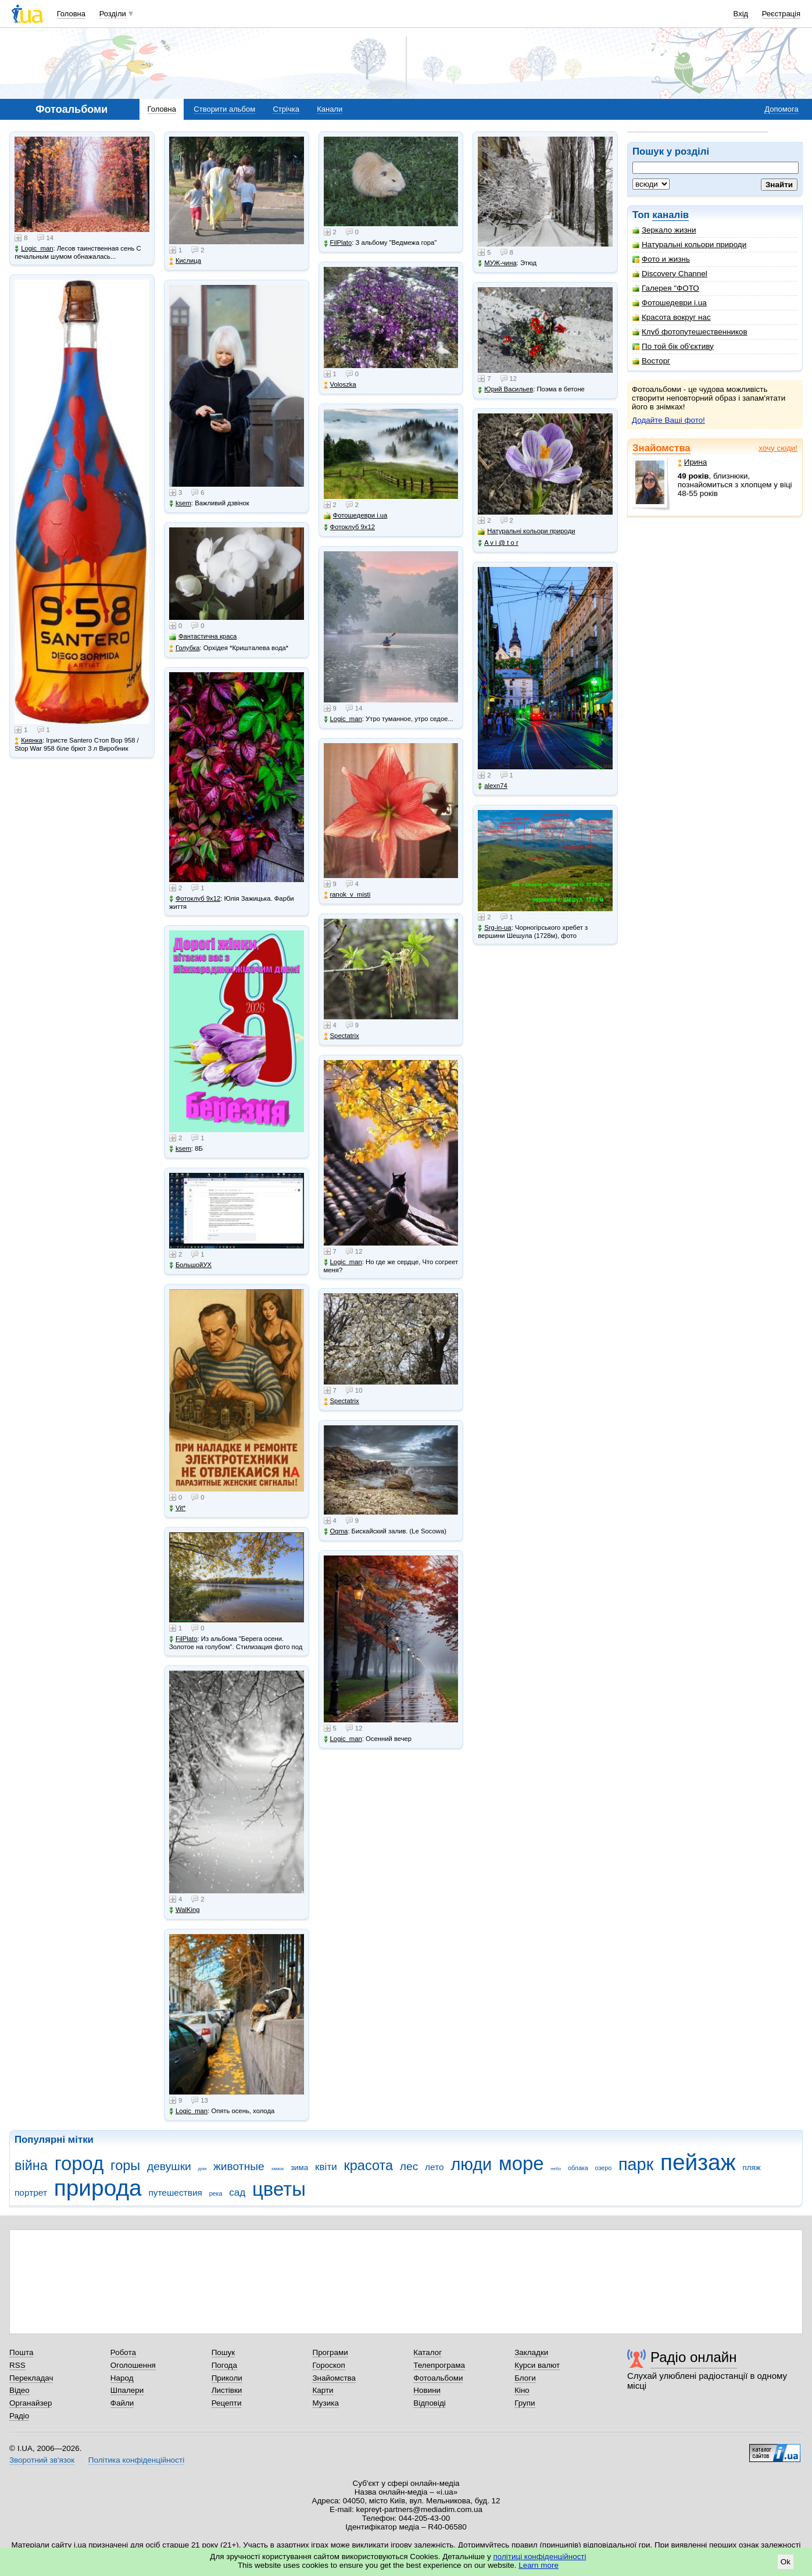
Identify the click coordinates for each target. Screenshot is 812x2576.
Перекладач (31, 2378)
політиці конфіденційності (539, 2556)
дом (202, 2168)
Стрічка (286, 109)
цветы (279, 2189)
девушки (169, 2166)
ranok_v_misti (347, 894)
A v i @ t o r (498, 543)
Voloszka (340, 384)
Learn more (538, 2565)
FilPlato (183, 1639)
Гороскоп (328, 2365)
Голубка (184, 648)
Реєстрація (781, 13)
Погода (224, 2365)
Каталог (427, 2352)
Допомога (781, 109)
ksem (180, 503)
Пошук (223, 2352)
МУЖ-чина (497, 263)
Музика (325, 2403)
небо (555, 2168)
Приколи (227, 2378)
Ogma (336, 1531)
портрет (31, 2192)
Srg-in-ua (494, 928)
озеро (603, 2167)
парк (635, 2164)
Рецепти (227, 2403)
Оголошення (133, 2365)
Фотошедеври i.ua (669, 302)
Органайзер (30, 2403)
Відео (19, 2390)
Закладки (531, 2352)
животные (238, 2166)
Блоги (525, 2378)
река (216, 2193)
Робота (123, 2352)
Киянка (28, 740)
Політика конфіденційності (136, 2460)
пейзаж (698, 2162)
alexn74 (492, 786)
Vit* (177, 1508)
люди (471, 2164)
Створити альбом (224, 109)
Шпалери (127, 2390)
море (521, 2163)
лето (434, 2167)
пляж (751, 2167)
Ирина (692, 462)
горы (125, 2165)
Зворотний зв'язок (41, 2460)
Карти (322, 2390)
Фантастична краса (203, 636)
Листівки (227, 2390)
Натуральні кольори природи (689, 244)
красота (368, 2165)
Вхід (741, 13)
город (79, 2163)
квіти (326, 2166)
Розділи (112, 13)
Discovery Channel (669, 273)
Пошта (21, 2352)
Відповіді (429, 2403)
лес (409, 2166)
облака (578, 2167)
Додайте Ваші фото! (668, 420)
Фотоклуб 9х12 (194, 898)
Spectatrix (341, 1036)
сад (237, 2192)
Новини (427, 2390)
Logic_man (34, 248)
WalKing (184, 1910)
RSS (17, 2365)
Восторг (651, 360)
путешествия (175, 2192)
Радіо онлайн (693, 2357)
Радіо (19, 2415)
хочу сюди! (778, 448)
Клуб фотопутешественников (689, 331)
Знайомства (661, 448)
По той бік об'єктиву (673, 346)
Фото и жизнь (661, 259)
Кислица (185, 261)
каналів (670, 214)
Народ (122, 2378)
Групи (524, 2403)
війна (31, 2165)
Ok (785, 2561)
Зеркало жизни (664, 230)
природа (98, 2187)
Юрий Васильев (505, 389)
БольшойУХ (190, 1265)
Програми (330, 2352)
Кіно (522, 2390)
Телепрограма (439, 2365)
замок (277, 2168)
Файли (122, 2403)
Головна (71, 13)
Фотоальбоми (438, 2378)
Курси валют (537, 2365)
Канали (329, 109)
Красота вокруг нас (671, 317)
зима (299, 2167)
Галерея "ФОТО (665, 288)
